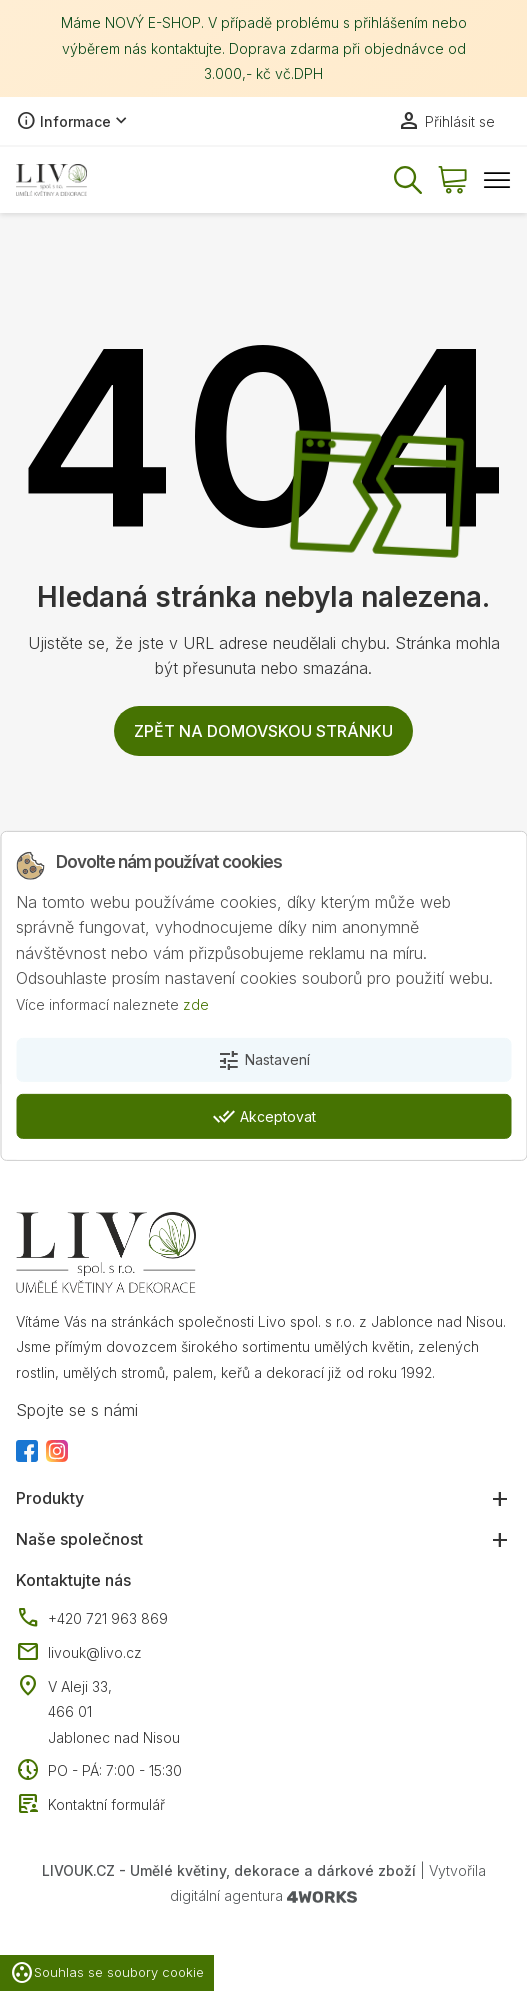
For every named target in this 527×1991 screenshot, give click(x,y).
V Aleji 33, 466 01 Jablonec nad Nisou (114, 1712)
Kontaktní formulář (90, 1805)
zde (196, 1004)
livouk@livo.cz (79, 1653)
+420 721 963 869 (92, 1619)
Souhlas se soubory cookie (107, 1973)
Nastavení (263, 1061)
